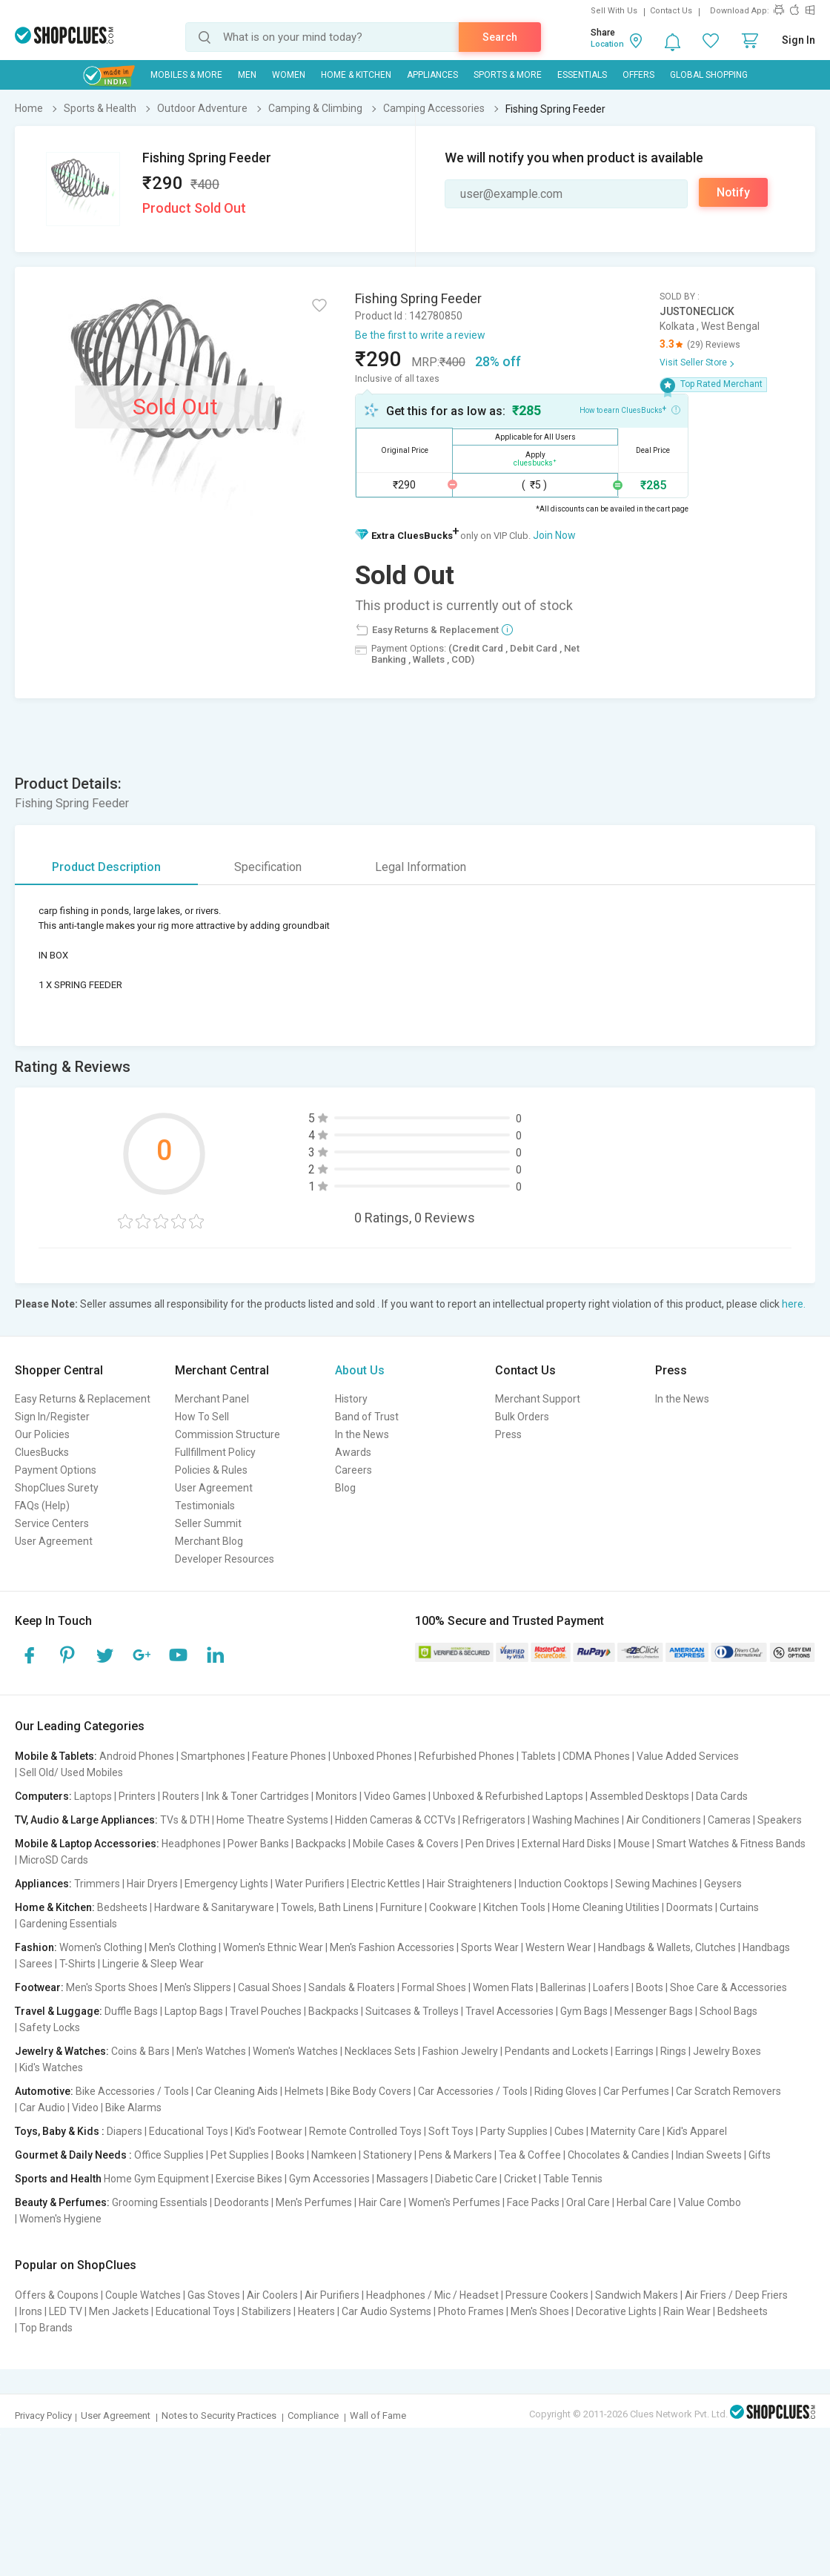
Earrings (634, 2051)
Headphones (191, 1844)
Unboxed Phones (372, 1756)
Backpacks (321, 1844)
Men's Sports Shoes (112, 1987)
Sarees (36, 1964)
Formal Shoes (434, 1987)
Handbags (766, 1947)
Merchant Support (537, 1399)
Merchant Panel (212, 1399)
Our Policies (42, 1434)
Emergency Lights (226, 1884)
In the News (362, 1434)
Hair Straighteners (469, 1884)
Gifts (759, 2155)
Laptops (93, 1796)
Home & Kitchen (356, 75)
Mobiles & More (186, 75)
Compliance (313, 2415)
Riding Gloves (565, 2091)
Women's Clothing (100, 1947)
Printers (137, 1796)
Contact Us (671, 11)
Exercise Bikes (249, 2179)
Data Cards (722, 1796)
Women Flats (503, 1987)
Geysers (723, 1884)
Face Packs (533, 2202)
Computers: (43, 1796)
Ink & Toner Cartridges (257, 1796)
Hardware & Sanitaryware (214, 1907)
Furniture (401, 1907)
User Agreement (54, 1541)
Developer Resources (224, 1559)
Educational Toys (188, 2131)
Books (290, 2155)
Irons (30, 2311)
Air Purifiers (332, 2295)
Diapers (124, 2131)
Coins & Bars (140, 2051)
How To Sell (202, 1417)
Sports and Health (58, 2179)
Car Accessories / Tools (473, 2091)
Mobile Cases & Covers (406, 1844)
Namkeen (333, 2155)
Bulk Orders (522, 1417)
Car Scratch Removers (728, 2091)
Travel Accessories (509, 2011)
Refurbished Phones (466, 1756)
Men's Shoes (540, 2311)
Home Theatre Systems (272, 1820)
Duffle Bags (131, 2011)
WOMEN (288, 75)
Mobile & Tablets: (56, 1756)
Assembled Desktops (639, 1796)
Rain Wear (687, 2311)
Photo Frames (471, 2311)
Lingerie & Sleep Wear (153, 1964)
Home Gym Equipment (156, 2179)
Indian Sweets (709, 2155)
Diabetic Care (466, 2179)
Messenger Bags (653, 2011)
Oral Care (588, 2202)
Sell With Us (614, 11)
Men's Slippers (198, 1987)
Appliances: (43, 1884)
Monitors (336, 1796)
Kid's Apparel (697, 2131)
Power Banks (258, 1844)
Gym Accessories (329, 2179)
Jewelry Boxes (727, 2051)
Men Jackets (119, 2311)
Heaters (316, 2311)
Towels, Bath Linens (327, 1907)
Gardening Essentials (68, 1924)
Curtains (739, 1907)
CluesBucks (42, 1452)
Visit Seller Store (693, 362)
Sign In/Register (52, 1417)
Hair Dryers (152, 1884)
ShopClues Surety (57, 1488)
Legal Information (420, 867)
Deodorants (241, 2202)
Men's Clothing (182, 1947)
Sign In (798, 40)
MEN (247, 75)
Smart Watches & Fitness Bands (731, 1844)
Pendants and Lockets (556, 2051)
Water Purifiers (310, 1884)
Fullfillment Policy (215, 1452)
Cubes (569, 2131)
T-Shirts (77, 1964)
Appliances (432, 75)
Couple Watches (143, 2295)
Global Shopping (709, 75)
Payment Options (55, 1470)
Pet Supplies (239, 2155)
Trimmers (97, 1884)
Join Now (554, 535)
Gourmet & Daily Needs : (73, 2155)
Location (607, 44)
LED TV (65, 2311)
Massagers (402, 2179)
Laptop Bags (194, 2011)
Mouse (634, 1844)
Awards (353, 1452)
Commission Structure (227, 1434)
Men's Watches (211, 2051)
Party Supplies (514, 2131)
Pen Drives (490, 1844)
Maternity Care (625, 2131)
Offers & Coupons (57, 2295)
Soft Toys (451, 2131)
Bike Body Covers (371, 2091)
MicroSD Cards (53, 1860)
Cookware (453, 1907)
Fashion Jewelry (460, 2051)
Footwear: (39, 1987)
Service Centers (52, 1523)
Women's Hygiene (60, 2219)
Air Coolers (272, 2295)
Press (508, 1434)
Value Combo (709, 2202)
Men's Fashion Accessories (392, 1947)
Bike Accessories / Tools (132, 2091)
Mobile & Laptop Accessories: (87, 1844)
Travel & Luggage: (58, 2011)
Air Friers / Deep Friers (736, 2295)
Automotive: (44, 2091)
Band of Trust (367, 1417)
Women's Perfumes (454, 2202)
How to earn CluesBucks (630, 409)
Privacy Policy (43, 2415)
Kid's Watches (51, 2067)
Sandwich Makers (636, 2295)
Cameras (729, 1820)
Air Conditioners (663, 1820)
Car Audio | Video (59, 2107)
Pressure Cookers (546, 2295)
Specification (268, 867)
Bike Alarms (133, 2107)
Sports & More (508, 75)
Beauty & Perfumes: (62, 2202)
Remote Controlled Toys (365, 2131)
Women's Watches (295, 2051)
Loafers (611, 1987)
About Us (360, 1370)
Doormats (689, 1907)
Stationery (387, 2155)
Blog (345, 1488)
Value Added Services (688, 1756)
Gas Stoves (213, 2295)
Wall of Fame (378, 2415)
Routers (180, 1796)
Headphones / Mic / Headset (432, 2295)
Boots (649, 1987)
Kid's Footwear (268, 2131)
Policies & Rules (211, 1470)
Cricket (520, 2179)
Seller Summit (208, 1523)
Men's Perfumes (314, 2202)
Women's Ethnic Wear (273, 1947)
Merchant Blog (209, 1541)
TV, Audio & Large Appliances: (86, 1820)
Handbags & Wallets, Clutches (667, 1947)
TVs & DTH (185, 1820)
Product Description (106, 867)
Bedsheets (122, 1907)
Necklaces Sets (380, 2051)
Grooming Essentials (160, 2202)
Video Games (395, 1796)
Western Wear (558, 1947)
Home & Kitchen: (55, 1907)
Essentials (582, 75)
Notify (733, 192)
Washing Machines (576, 1820)
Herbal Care (644, 2202)
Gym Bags (584, 2011)
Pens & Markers (455, 2155)
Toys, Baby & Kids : (59, 2131)
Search (499, 37)
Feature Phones (289, 1756)
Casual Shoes (270, 1987)
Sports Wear (490, 1947)
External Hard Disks (566, 1844)
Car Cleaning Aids (237, 2091)
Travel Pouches (266, 2011)
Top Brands (46, 2328)
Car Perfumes (636, 2091)
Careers (353, 1470)
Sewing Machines (656, 1884)
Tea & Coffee (530, 2155)
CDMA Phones (596, 1756)
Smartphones (213, 1756)
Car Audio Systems (386, 2311)
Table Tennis (572, 2179)
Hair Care (380, 2202)
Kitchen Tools (514, 1907)
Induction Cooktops (563, 1884)
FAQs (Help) (42, 1506)
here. (794, 1304)
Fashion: (36, 1947)
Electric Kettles (385, 1884)
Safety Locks (49, 2027)
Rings (673, 2051)
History (351, 1399)
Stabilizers (266, 2311)
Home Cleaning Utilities (606, 1907)
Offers (638, 75)
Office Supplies (169, 2155)
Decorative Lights (616, 2311)
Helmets (304, 2091)
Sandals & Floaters (351, 1987)
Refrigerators (493, 1820)
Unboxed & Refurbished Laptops (508, 1796)
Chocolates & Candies (618, 2155)
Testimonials (205, 1506)
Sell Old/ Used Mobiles (71, 1772)
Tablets (538, 1756)
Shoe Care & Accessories (728, 1987)
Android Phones (136, 1756)
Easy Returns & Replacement (82, 1399)
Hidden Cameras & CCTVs (395, 1820)
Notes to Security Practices (219, 2415)
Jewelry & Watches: (62, 2051)
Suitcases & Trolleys (412, 2011)
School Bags (728, 2011)
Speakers (779, 1820)
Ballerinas (563, 1987)
